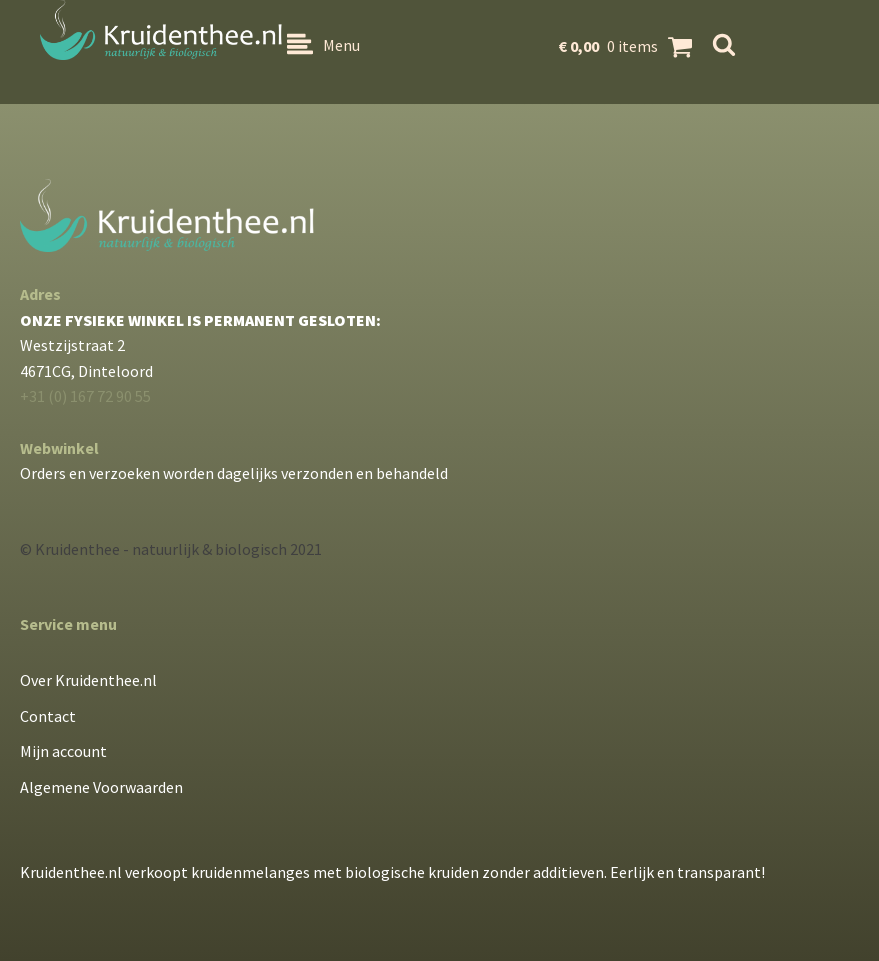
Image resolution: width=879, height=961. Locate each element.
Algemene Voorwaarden (101, 787)
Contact (48, 716)
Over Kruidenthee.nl (88, 680)
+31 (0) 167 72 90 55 (85, 396)
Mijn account (63, 751)
